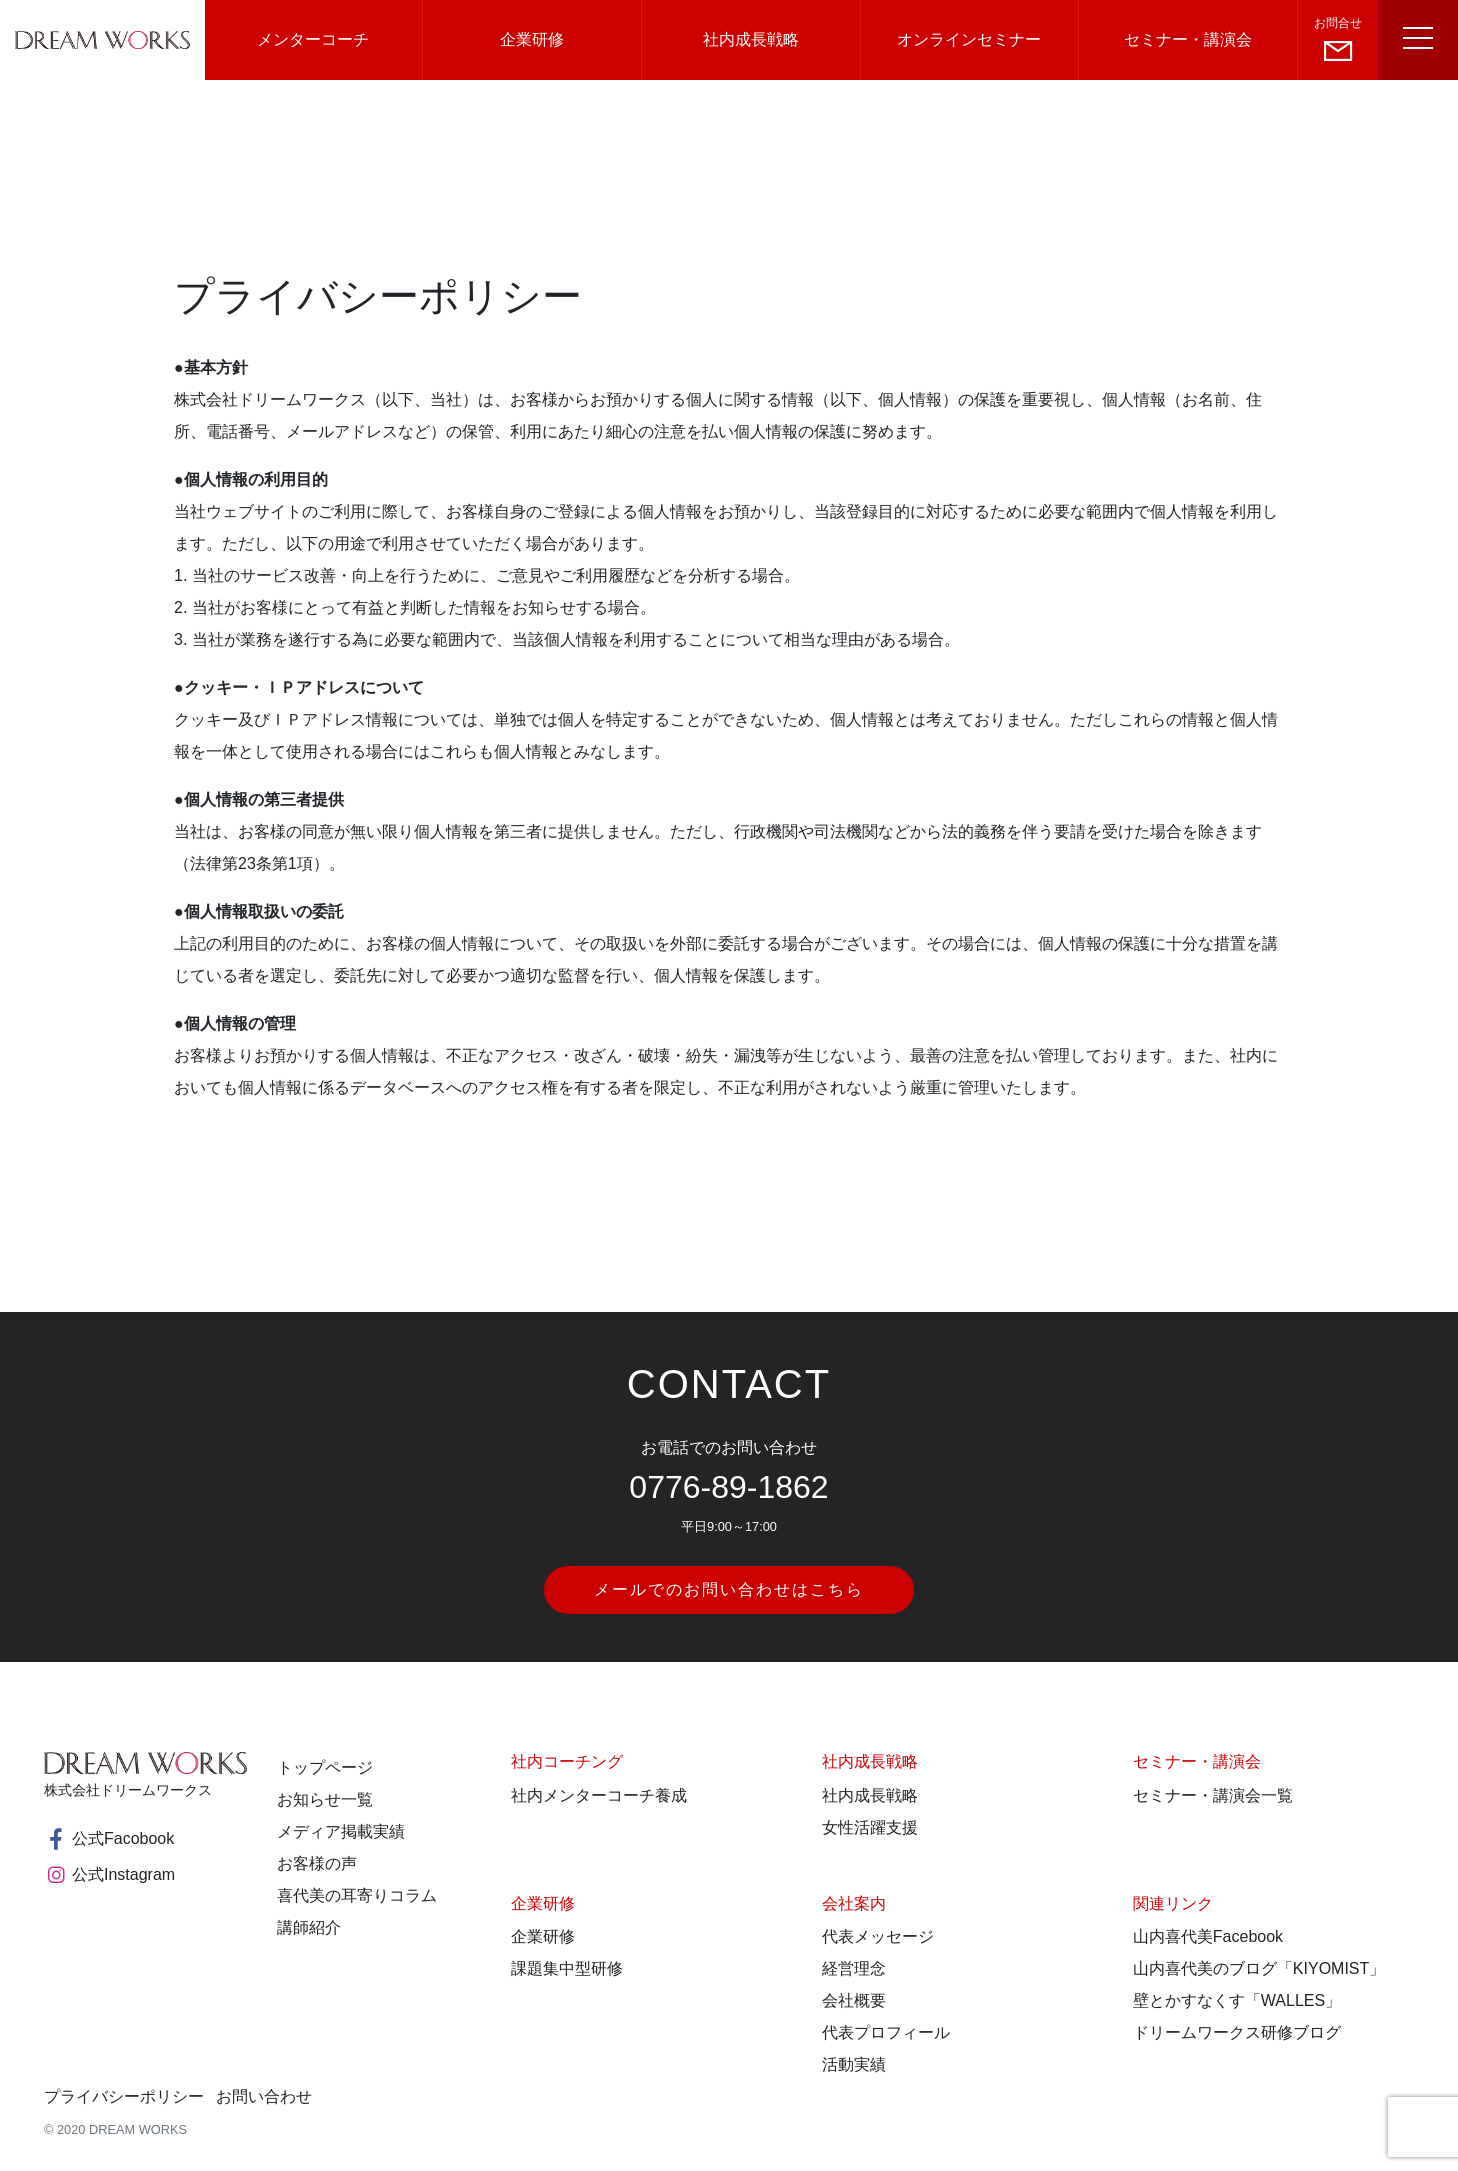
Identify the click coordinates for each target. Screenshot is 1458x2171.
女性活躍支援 (870, 1827)
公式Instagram (109, 1875)
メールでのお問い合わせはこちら (729, 1589)
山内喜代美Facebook (1208, 1936)
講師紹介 (309, 1927)
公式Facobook (109, 1839)
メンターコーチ (313, 39)
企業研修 (532, 39)
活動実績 (854, 2064)
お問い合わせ (264, 2096)
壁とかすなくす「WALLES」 (1237, 2000)
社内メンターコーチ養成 (599, 1795)
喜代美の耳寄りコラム (357, 1895)
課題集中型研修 (567, 1968)
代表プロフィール (886, 2032)
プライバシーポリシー (124, 2096)
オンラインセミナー (969, 39)
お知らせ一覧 (325, 1799)
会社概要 (854, 2000)
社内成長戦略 (751, 39)
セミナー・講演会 (1188, 39)
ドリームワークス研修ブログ (1237, 2032)
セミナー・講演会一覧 (1213, 1795)
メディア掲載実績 (341, 1831)
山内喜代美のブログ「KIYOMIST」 (1259, 1968)
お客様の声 (317, 1863)
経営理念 (854, 1968)
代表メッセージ (878, 1936)
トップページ (325, 1767)
